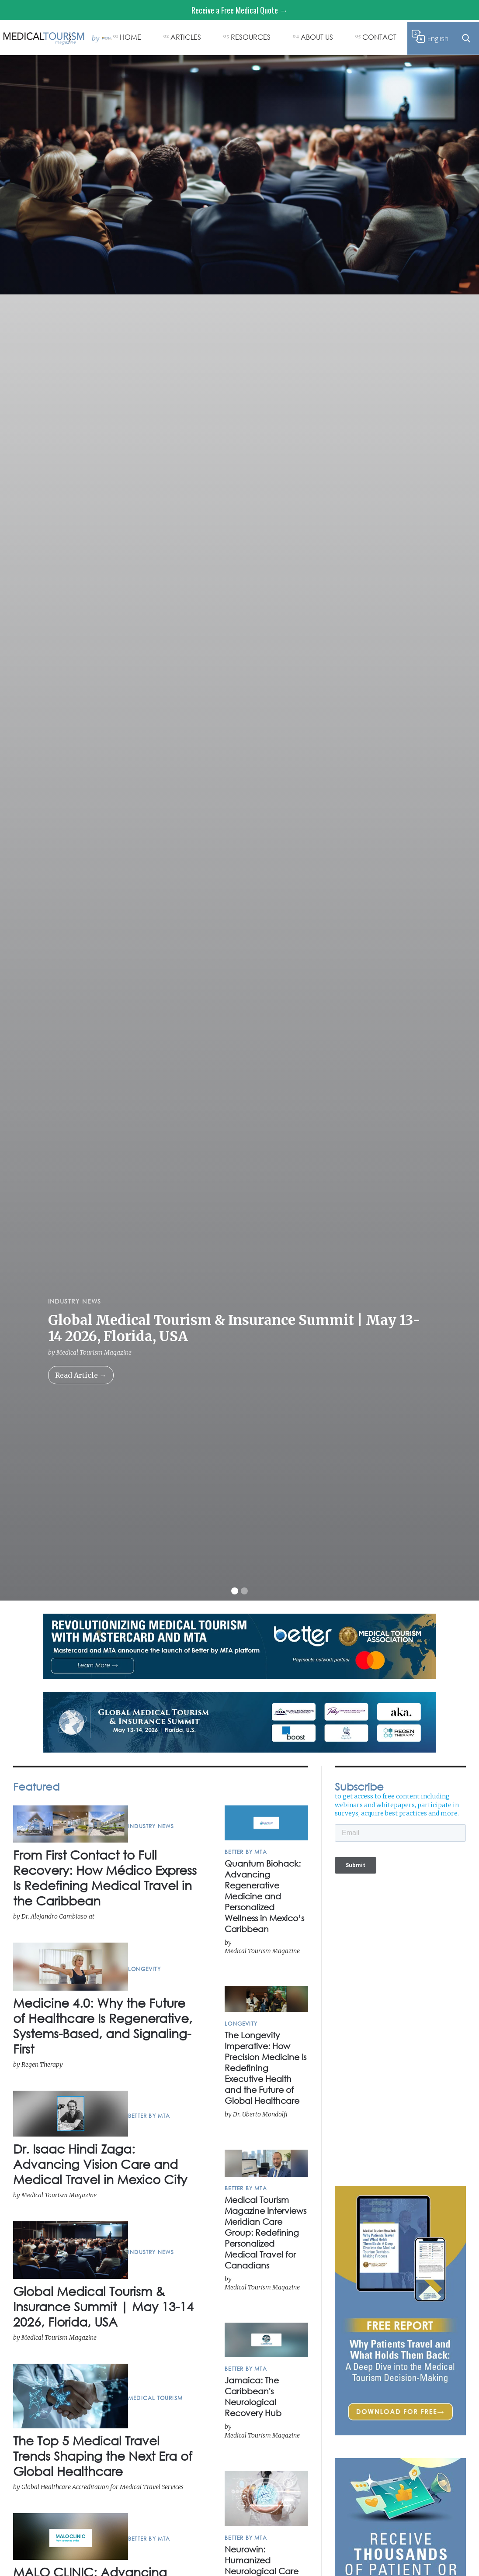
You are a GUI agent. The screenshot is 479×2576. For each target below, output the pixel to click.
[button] (234, 1590)
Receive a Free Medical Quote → (239, 10)
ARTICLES (185, 36)
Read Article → (81, 1375)
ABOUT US (317, 36)
